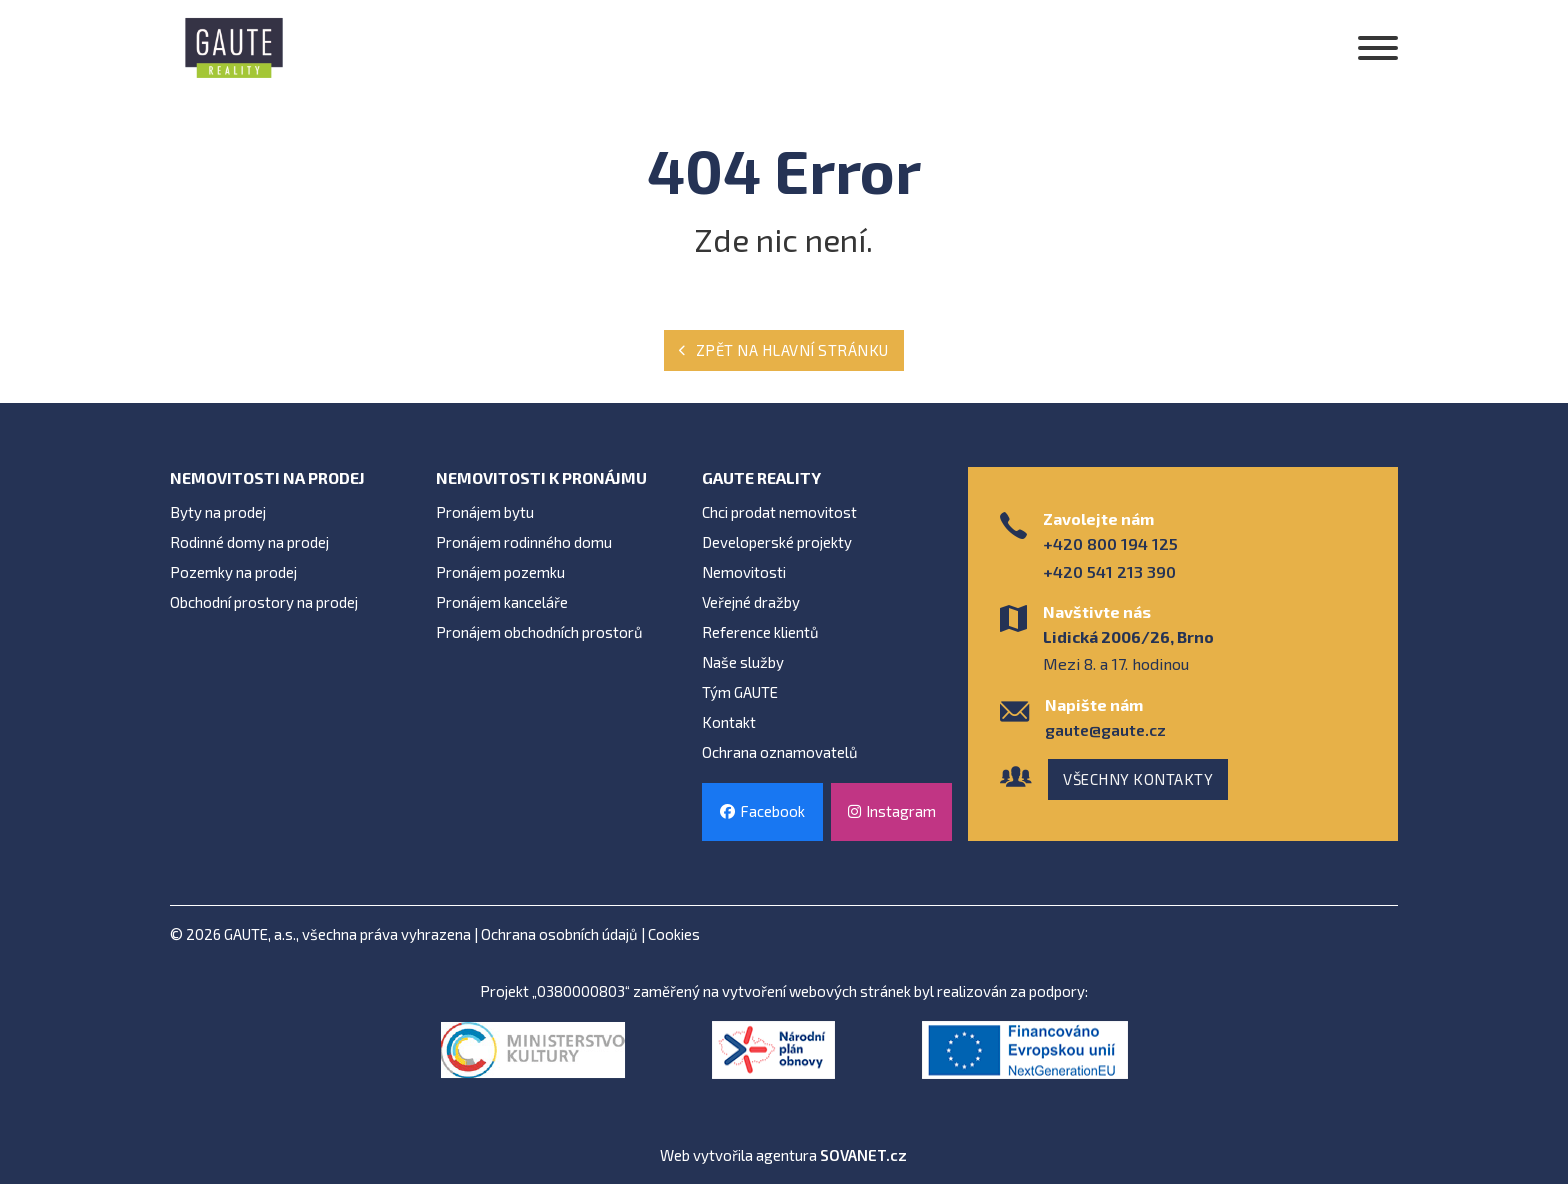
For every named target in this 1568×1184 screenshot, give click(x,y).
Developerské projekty (777, 542)
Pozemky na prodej (233, 572)
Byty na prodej (218, 512)
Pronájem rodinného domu (524, 542)
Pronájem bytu (485, 512)
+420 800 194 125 (1110, 543)
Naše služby (743, 662)
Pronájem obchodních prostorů (539, 632)
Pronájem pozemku (500, 572)
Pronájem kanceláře (502, 602)
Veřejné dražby (751, 602)
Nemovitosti (744, 572)
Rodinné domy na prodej (249, 542)
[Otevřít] (1378, 48)
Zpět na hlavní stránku (784, 350)
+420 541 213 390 (1109, 571)
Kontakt (729, 722)
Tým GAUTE (740, 692)
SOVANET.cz (863, 1155)
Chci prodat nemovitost (779, 512)
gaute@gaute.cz (1105, 729)
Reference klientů (760, 632)
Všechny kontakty (1138, 779)
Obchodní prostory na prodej (264, 602)
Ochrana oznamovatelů (780, 752)
